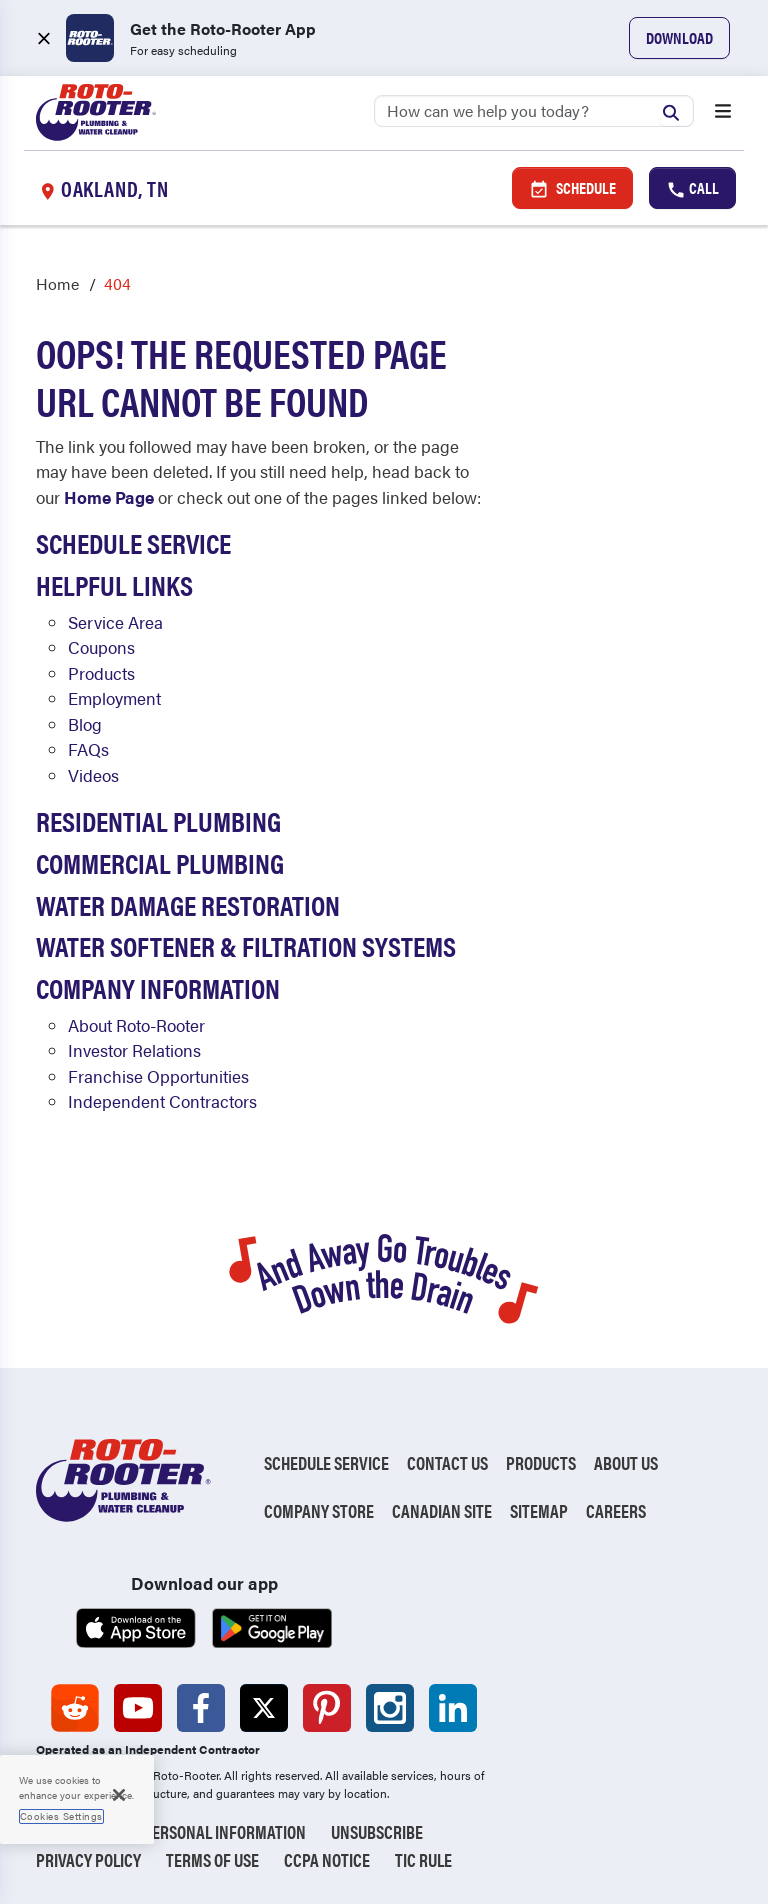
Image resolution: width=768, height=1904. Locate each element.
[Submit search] (676, 110)
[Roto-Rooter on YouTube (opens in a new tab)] (138, 1708)
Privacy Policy (88, 1859)
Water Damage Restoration (188, 904)
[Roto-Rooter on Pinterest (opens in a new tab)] (327, 1708)
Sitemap (539, 1510)
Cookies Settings (61, 1816)
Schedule (572, 188)
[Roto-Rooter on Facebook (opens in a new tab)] (201, 1708)
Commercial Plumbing (160, 862)
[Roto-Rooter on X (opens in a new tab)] (264, 1708)
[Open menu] (723, 113)
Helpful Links (114, 584)
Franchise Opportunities (158, 1076)
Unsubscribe (377, 1831)
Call (692, 188)
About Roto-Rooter (136, 1025)
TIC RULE (423, 1859)
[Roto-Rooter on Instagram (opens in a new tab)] (390, 1708)
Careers (616, 1510)
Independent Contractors (162, 1101)
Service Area (115, 622)
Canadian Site (442, 1510)
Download (679, 37)
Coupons (101, 647)
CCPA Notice (327, 1859)
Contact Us (447, 1462)
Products (101, 673)
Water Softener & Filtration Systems (246, 945)
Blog (85, 724)
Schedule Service (133, 542)
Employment (114, 698)
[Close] (119, 1795)
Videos (93, 775)
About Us (626, 1462)
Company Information (158, 987)
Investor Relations (134, 1050)
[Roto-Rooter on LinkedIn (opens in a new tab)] (453, 1708)
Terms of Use (212, 1859)
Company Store (319, 1510)
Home (57, 283)
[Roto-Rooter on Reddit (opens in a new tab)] (75, 1708)
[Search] (534, 111)
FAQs (88, 749)
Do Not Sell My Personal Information (171, 1831)
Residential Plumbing (158, 820)
